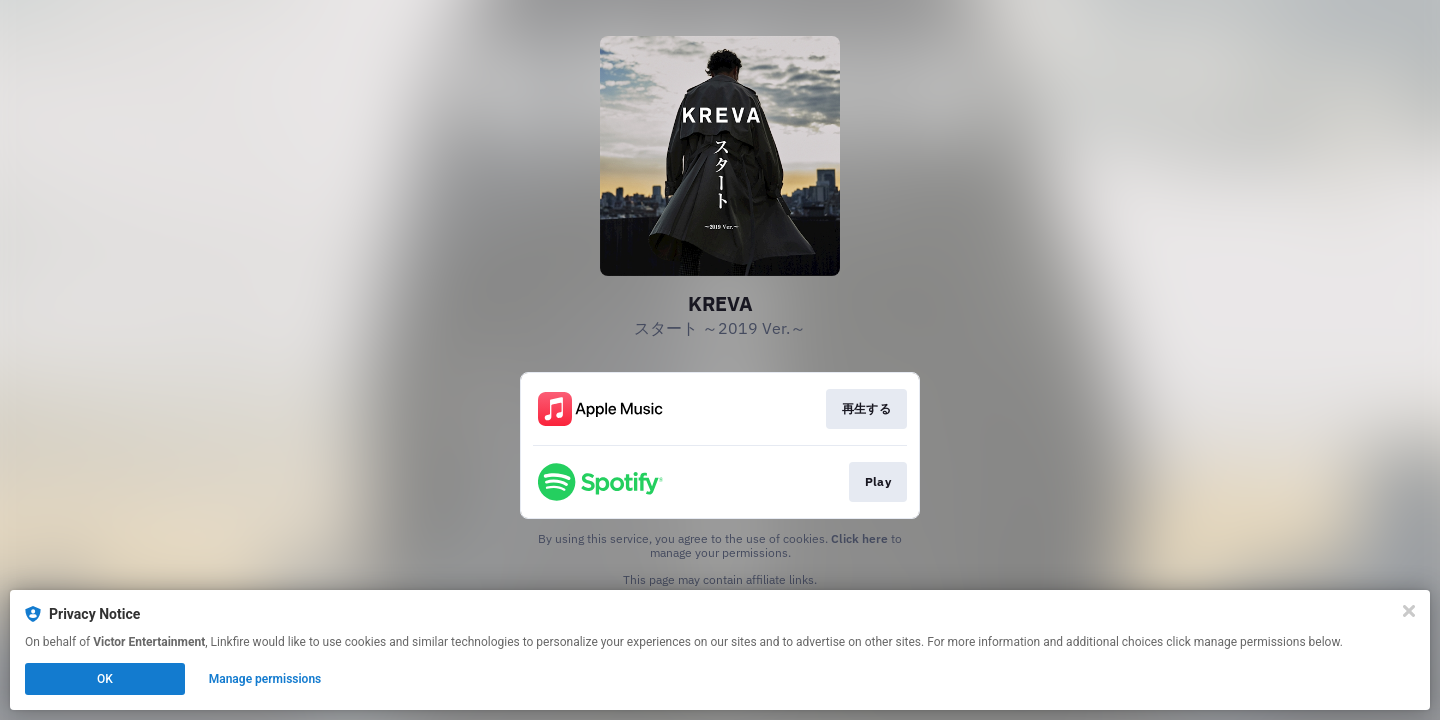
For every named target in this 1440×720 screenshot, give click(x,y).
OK (105, 679)
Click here (859, 538)
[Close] (1409, 611)
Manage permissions (265, 679)
